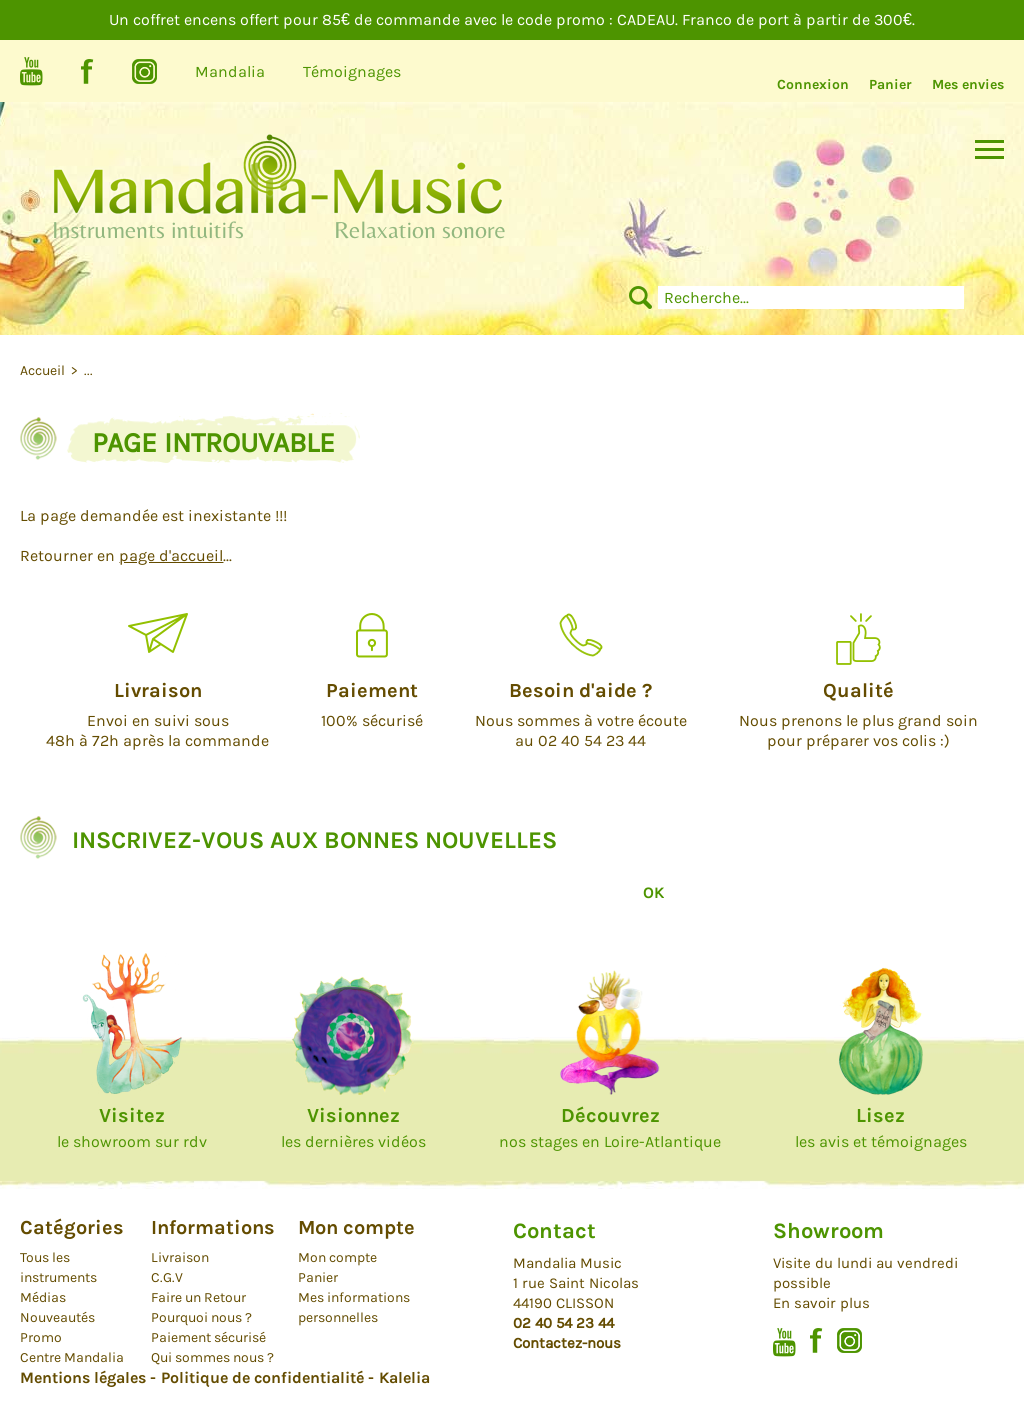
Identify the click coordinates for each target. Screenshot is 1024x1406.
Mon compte (337, 1257)
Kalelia (404, 1377)
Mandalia (230, 71)
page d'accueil (171, 555)
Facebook (87, 71)
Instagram (144, 71)
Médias (43, 1297)
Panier (890, 84)
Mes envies (968, 84)
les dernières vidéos (353, 1127)
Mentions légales (83, 1377)
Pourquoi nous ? (201, 1317)
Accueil (44, 370)
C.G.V (167, 1277)
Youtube (31, 71)
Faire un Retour (198, 1297)
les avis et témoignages (881, 1127)
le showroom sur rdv (132, 1127)
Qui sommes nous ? (212, 1357)
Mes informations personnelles (354, 1307)
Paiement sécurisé (208, 1337)
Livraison (180, 1257)
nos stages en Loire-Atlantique (610, 1127)
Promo (41, 1337)
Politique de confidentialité (262, 1377)
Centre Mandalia (72, 1357)
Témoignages (352, 71)
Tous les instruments (58, 1267)
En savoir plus (821, 1303)
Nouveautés (57, 1317)
